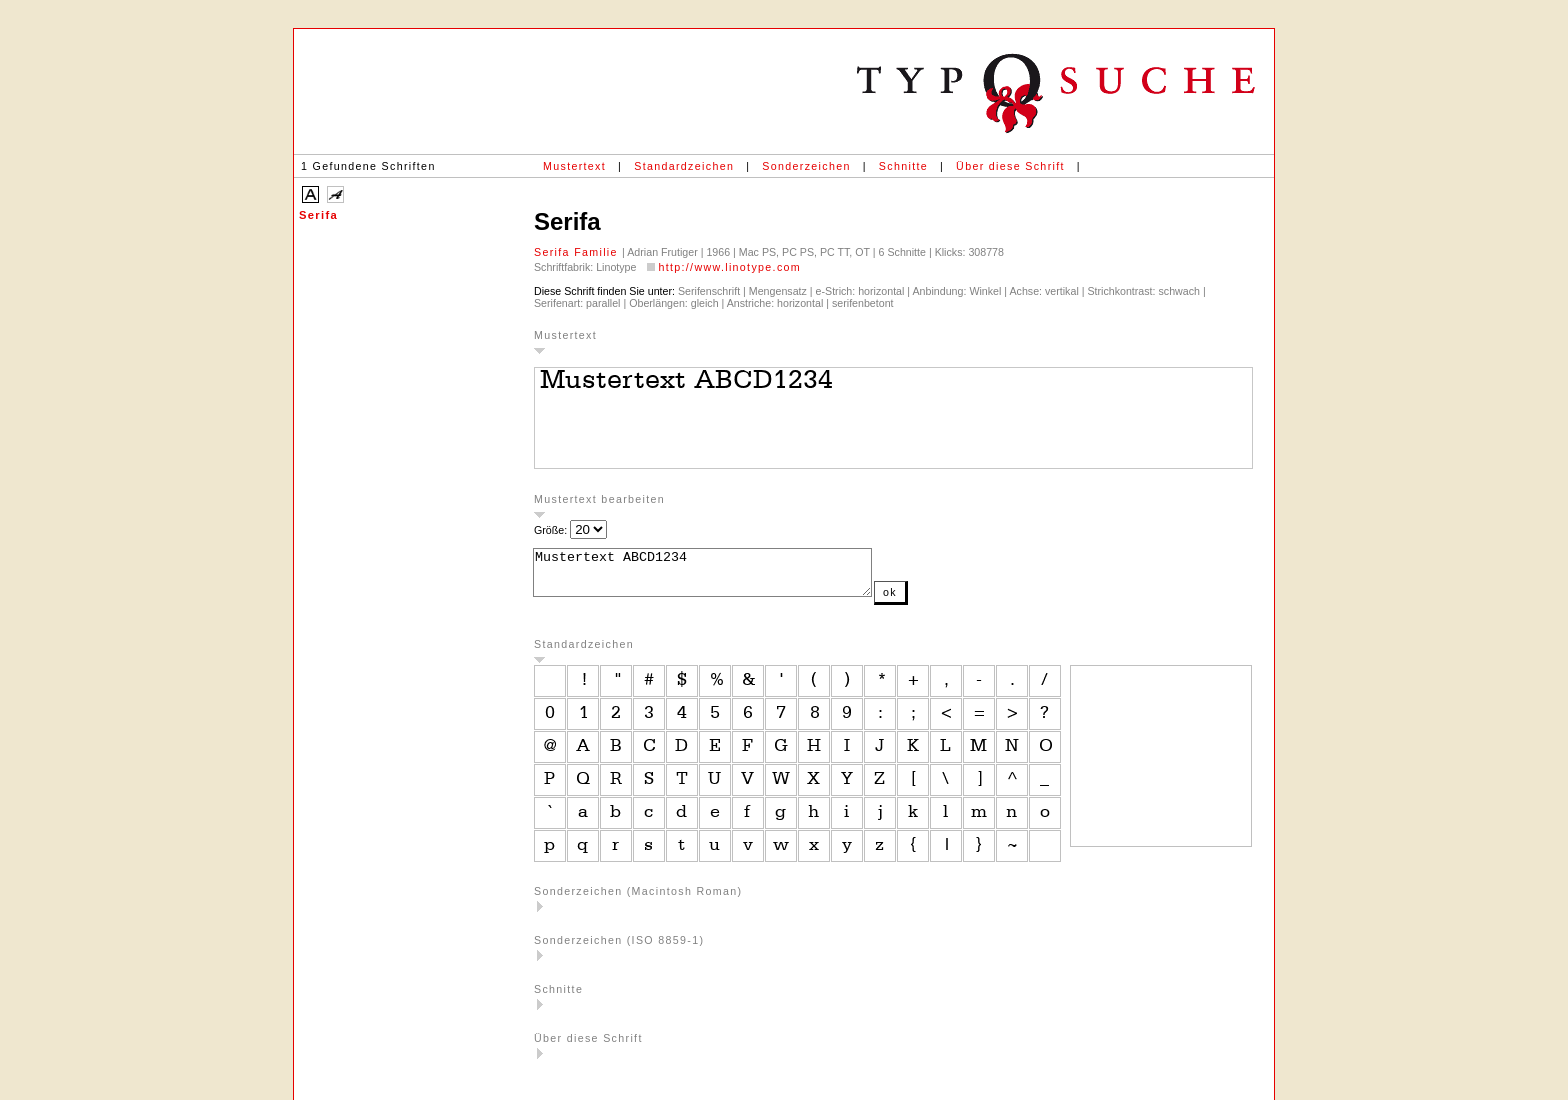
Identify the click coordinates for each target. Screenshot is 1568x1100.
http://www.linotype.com (729, 267)
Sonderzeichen (806, 166)
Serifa (318, 215)
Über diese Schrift (1010, 166)
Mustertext (574, 166)
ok (930, 601)
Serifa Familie (578, 252)
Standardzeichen (684, 166)
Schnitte (903, 166)
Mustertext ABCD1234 (722, 577)
